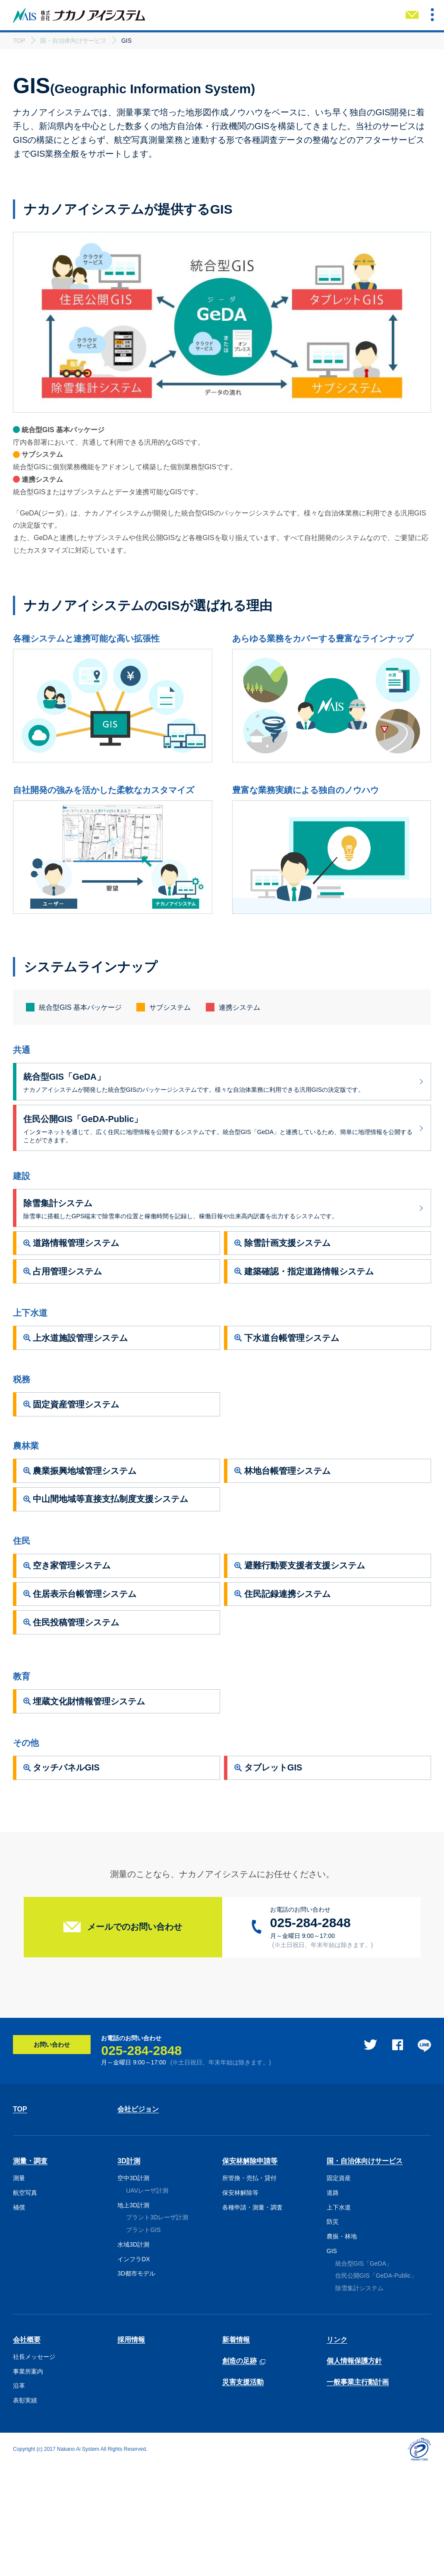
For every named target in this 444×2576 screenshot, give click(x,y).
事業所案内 (28, 2481)
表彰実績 (25, 2509)
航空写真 (25, 2302)
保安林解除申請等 (249, 2270)
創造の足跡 (239, 2471)
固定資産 (339, 2287)
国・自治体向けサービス (365, 2270)
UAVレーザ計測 (147, 2300)
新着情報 (236, 2449)
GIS (332, 2360)
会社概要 (27, 2449)
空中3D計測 (133, 2287)
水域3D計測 (133, 2354)
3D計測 (128, 2270)
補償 (19, 2317)
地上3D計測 (133, 2314)
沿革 (19, 2495)
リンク (337, 2449)
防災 (333, 2331)
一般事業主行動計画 (358, 2491)
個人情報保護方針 (354, 2470)
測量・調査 (30, 2270)
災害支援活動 (243, 2491)
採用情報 (131, 2449)
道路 (333, 2302)
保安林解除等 (240, 2302)
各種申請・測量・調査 (252, 2317)
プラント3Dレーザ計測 (157, 2326)
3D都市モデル (136, 2383)
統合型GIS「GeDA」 (363, 2373)
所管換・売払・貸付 (249, 2287)
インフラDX (133, 2368)
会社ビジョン (138, 2219)
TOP (20, 2219)
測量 (19, 2287)
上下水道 (339, 2317)
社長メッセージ (34, 2466)
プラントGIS (143, 2339)
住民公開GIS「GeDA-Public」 (376, 2385)
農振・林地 (342, 2345)
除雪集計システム (359, 2397)
